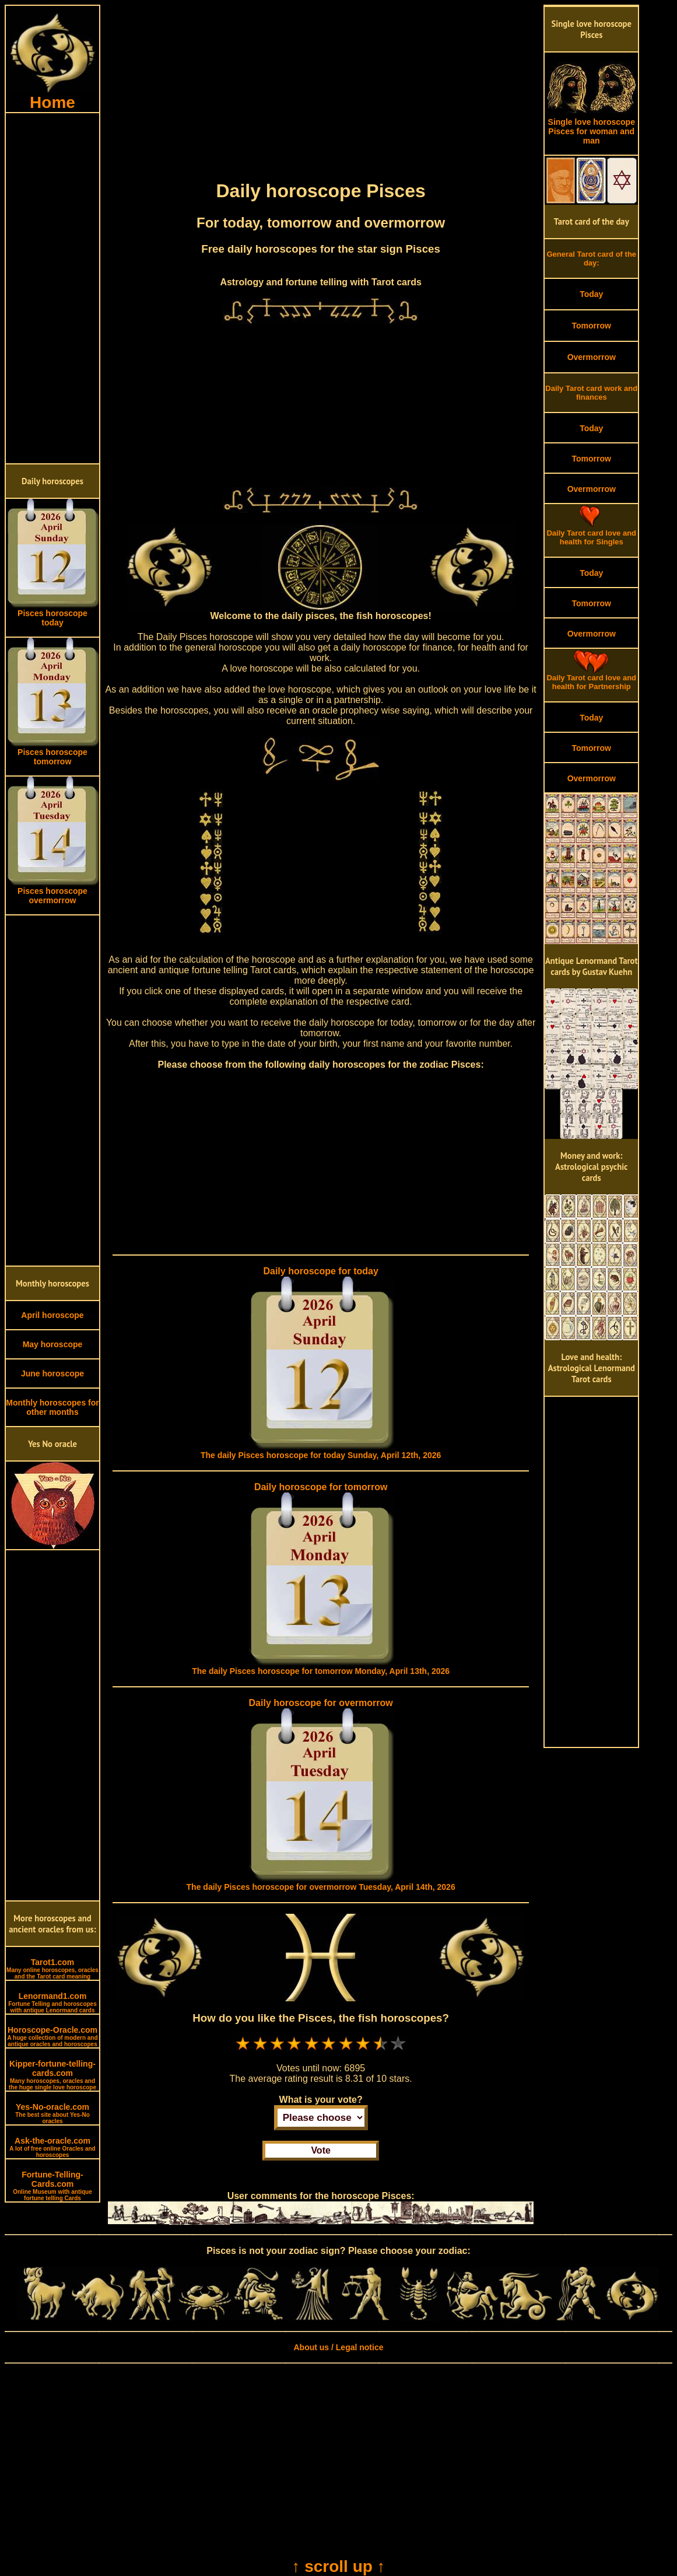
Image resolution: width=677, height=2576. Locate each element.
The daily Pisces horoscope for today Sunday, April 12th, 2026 (321, 1455)
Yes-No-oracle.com (52, 2113)
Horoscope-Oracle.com (52, 2036)
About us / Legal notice (338, 2347)
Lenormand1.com (52, 2002)
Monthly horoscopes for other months (52, 1407)
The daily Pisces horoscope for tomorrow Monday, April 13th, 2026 (321, 1671)
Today (591, 294)
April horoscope (52, 1315)
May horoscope (53, 1344)
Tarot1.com (52, 1969)
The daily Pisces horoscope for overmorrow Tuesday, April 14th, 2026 (321, 1887)
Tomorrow (591, 325)
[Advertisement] (52, 288)
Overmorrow (591, 357)
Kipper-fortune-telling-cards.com (52, 2075)
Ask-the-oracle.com (52, 2147)
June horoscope (52, 1373)
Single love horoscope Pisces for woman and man (591, 127)
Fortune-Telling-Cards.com (52, 2185)
